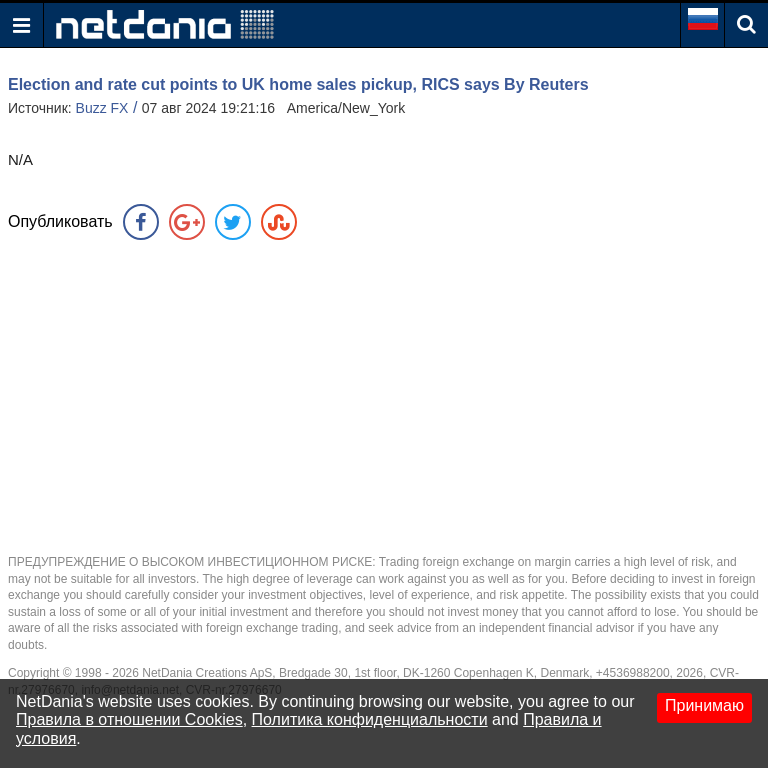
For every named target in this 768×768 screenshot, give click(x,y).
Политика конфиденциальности (370, 719)
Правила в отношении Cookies (129, 719)
